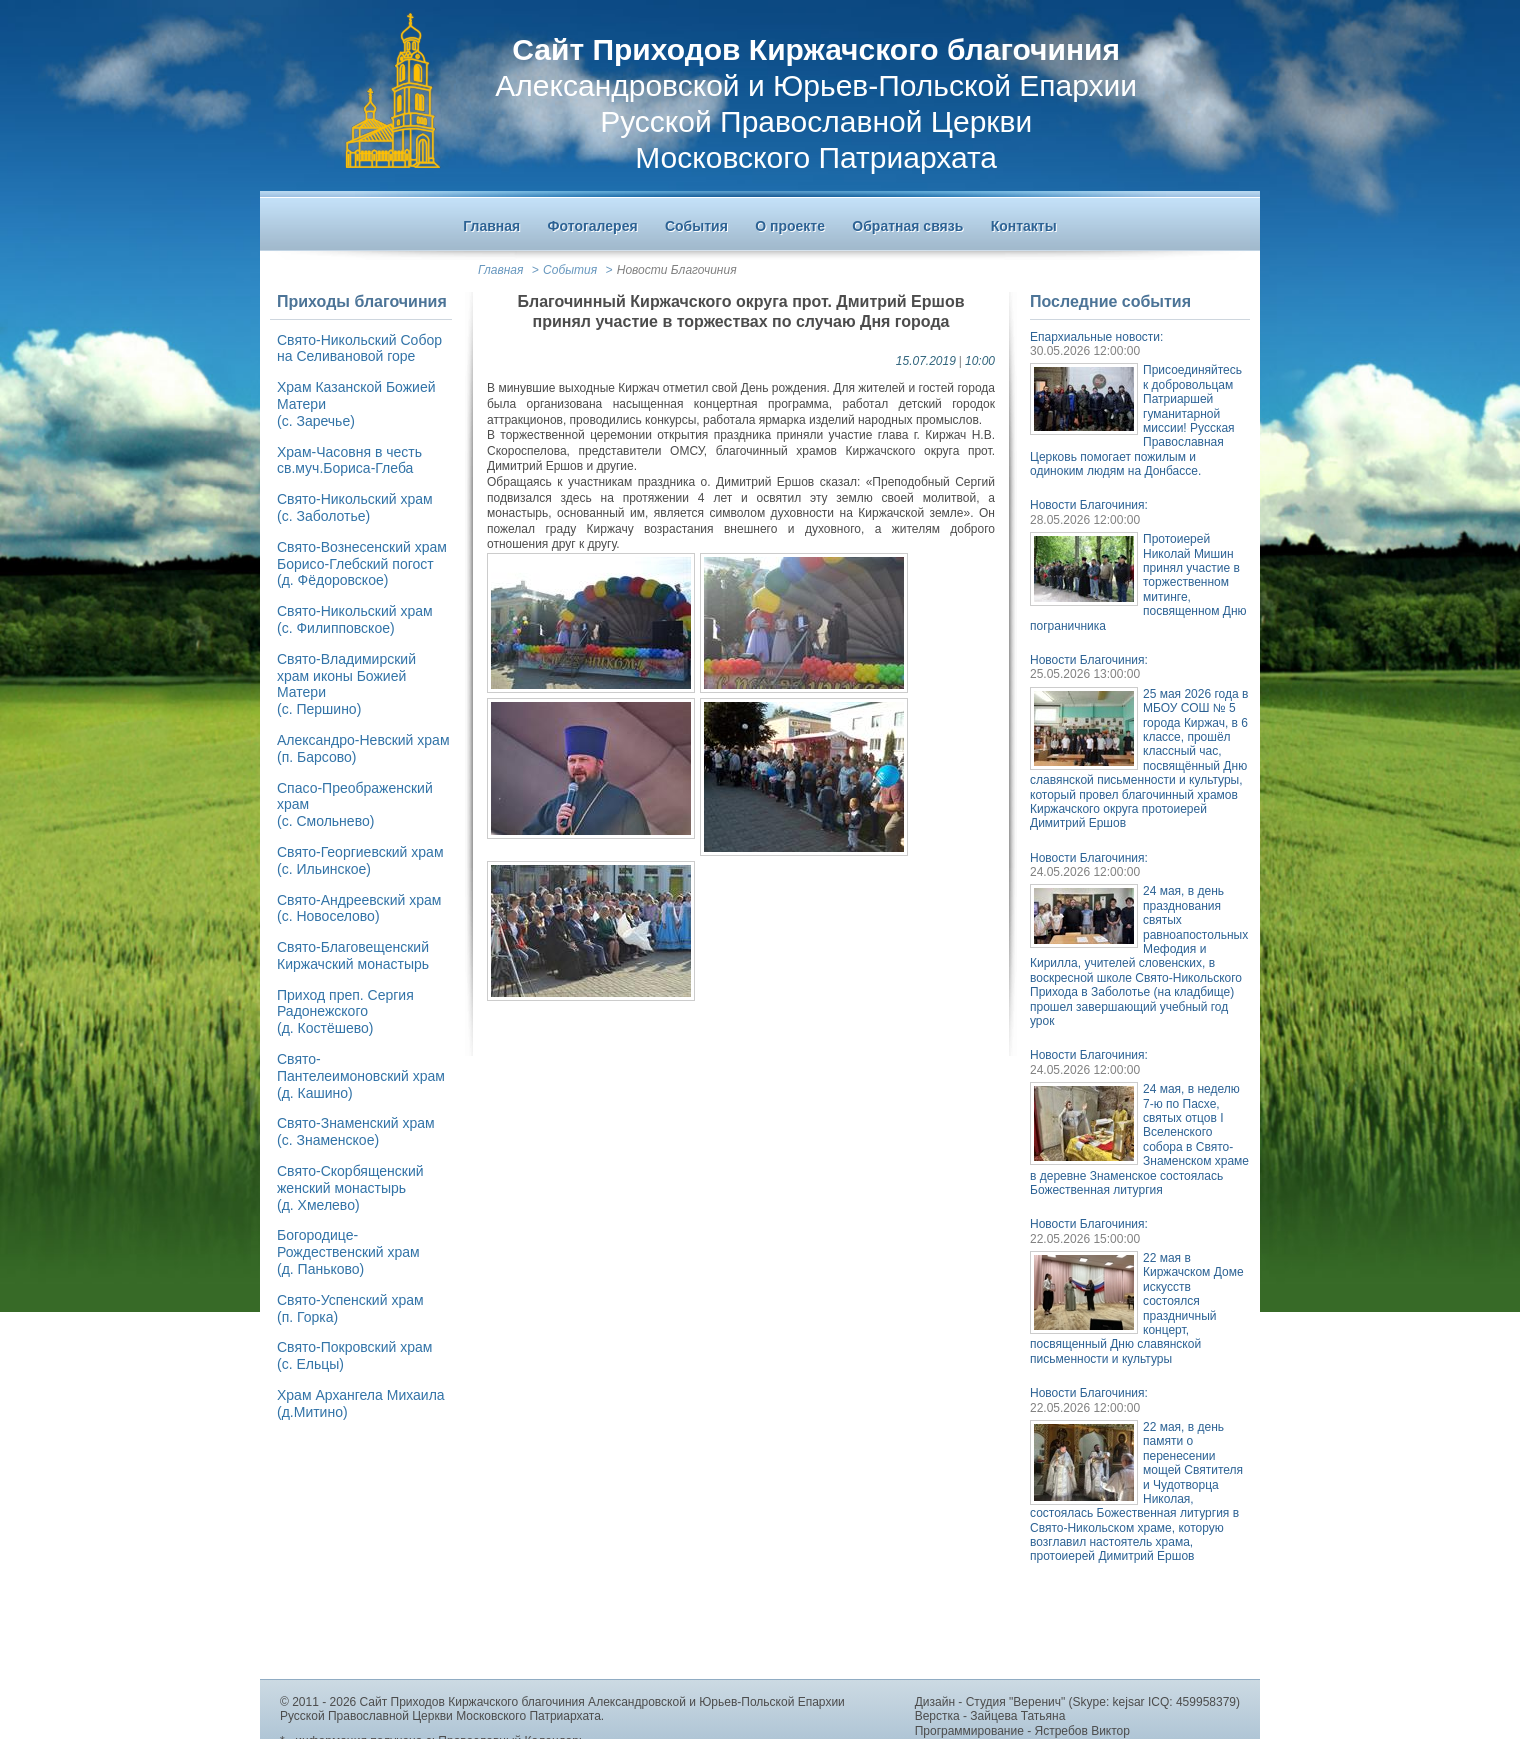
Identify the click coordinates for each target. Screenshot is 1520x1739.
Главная (500, 270)
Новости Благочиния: (1089, 505)
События (570, 270)
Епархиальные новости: (1096, 337)
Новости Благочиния (677, 270)
